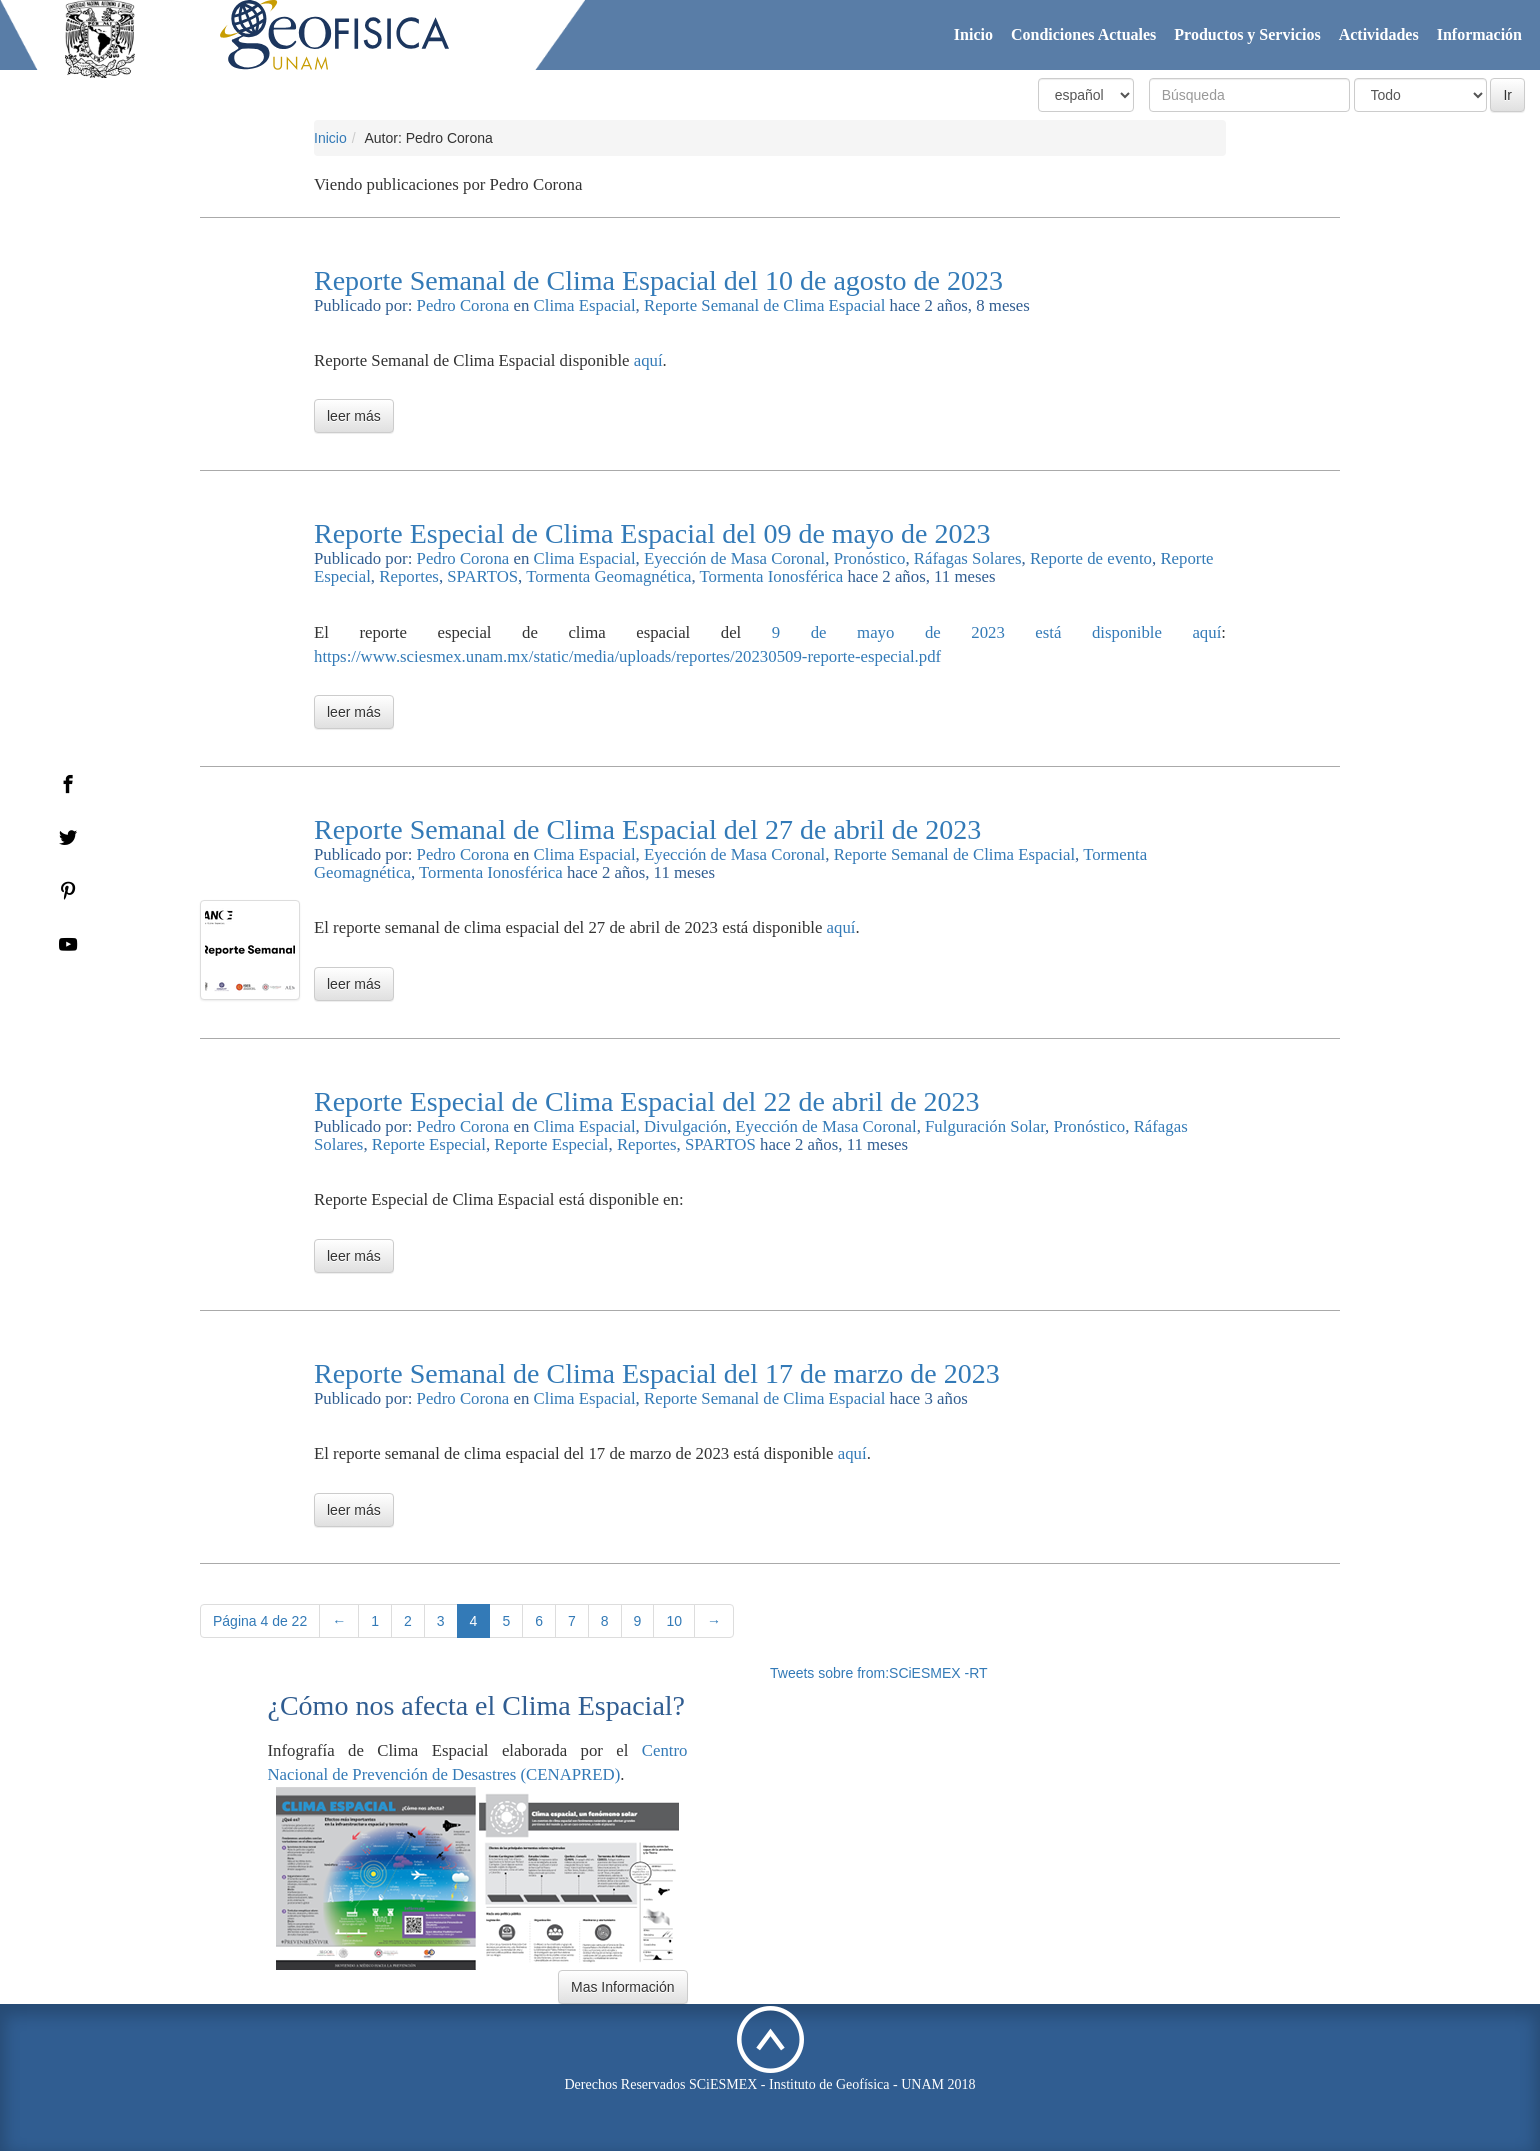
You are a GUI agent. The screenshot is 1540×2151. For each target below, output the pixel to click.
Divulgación (685, 1126)
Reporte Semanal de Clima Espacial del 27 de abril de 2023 (647, 829)
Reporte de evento (1091, 558)
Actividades (1379, 34)
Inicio (973, 34)
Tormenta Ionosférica (771, 576)
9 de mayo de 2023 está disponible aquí (997, 632)
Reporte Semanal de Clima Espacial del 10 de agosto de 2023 (658, 280)
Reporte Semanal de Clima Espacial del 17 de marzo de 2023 (657, 1373)
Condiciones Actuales (1083, 34)
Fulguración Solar (985, 1126)
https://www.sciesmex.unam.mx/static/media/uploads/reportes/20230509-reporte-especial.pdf (627, 656)
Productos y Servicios (1247, 34)
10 (674, 1621)
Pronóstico (870, 558)
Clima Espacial (585, 305)
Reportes (409, 576)
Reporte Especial (429, 1144)
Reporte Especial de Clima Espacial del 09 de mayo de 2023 (652, 533)
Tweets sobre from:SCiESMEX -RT (879, 1673)
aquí (648, 360)
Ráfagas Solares (968, 558)
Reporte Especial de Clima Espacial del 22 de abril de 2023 (647, 1101)
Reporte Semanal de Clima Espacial (764, 305)
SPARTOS (482, 576)
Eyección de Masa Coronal (734, 558)
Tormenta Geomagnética (608, 576)
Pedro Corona (463, 305)
